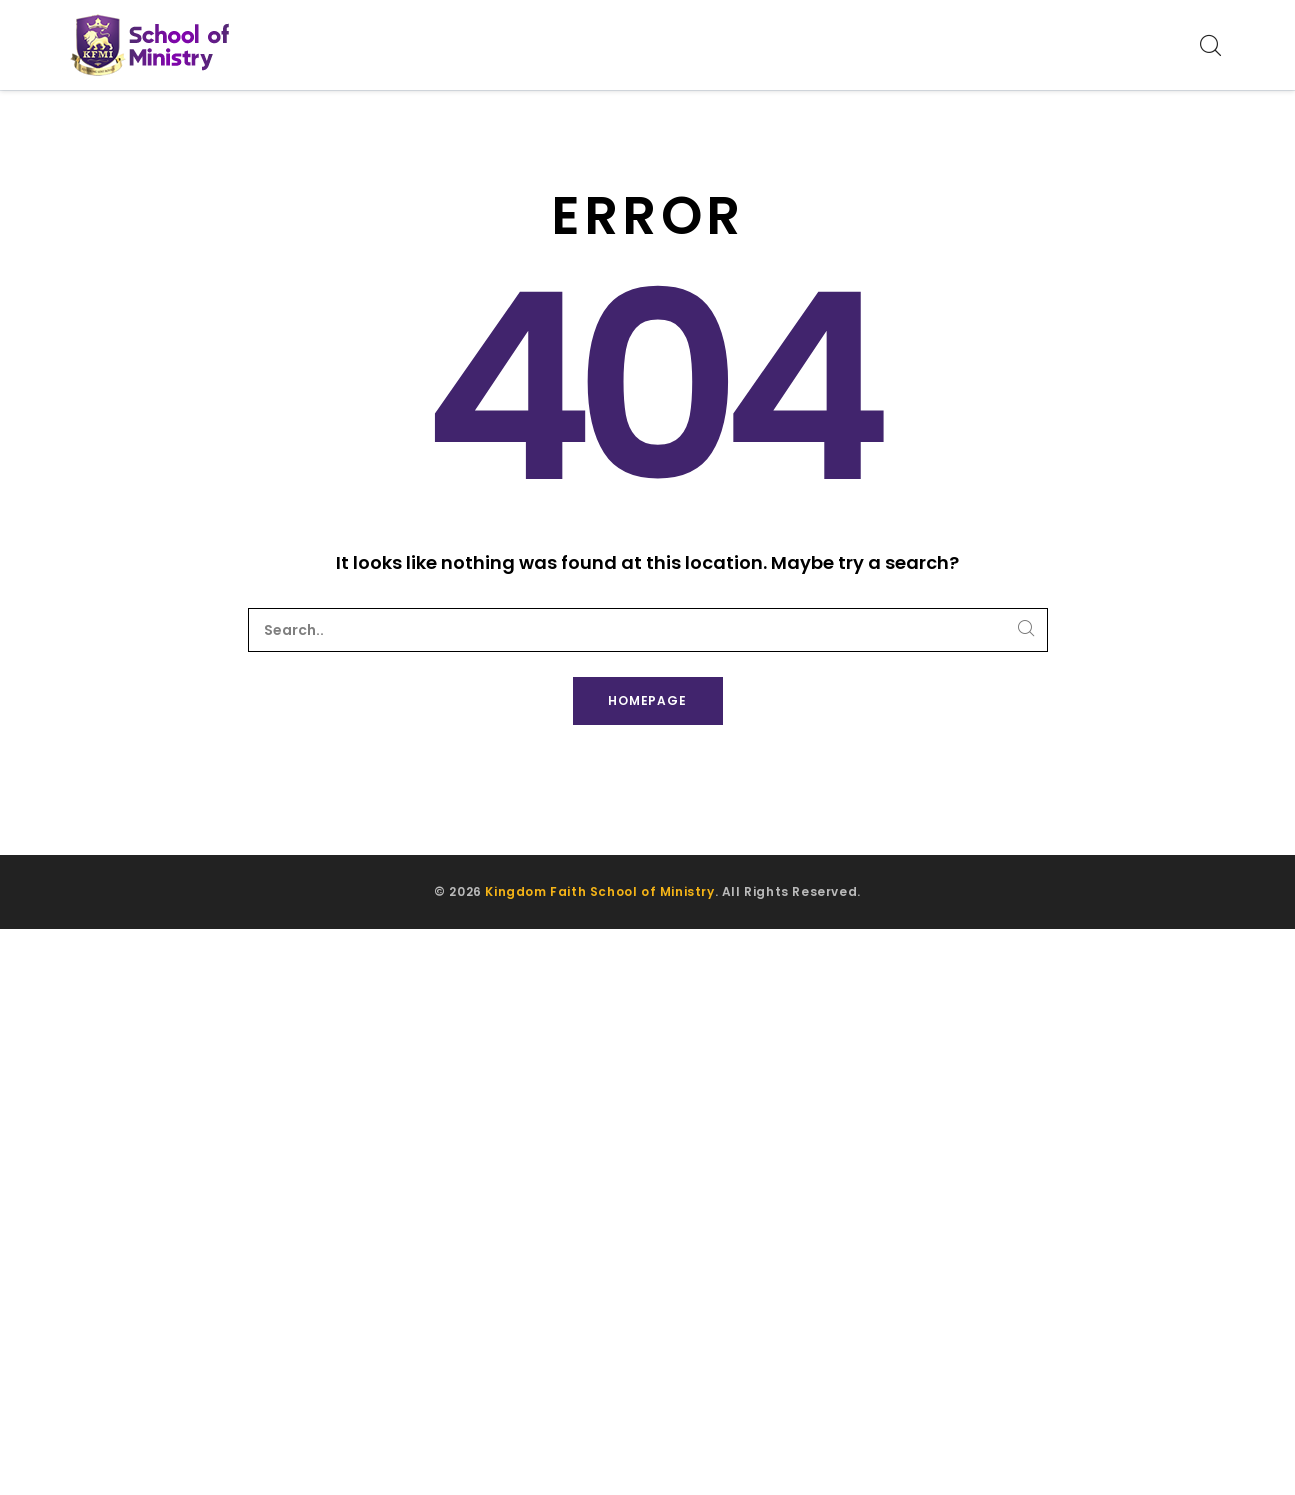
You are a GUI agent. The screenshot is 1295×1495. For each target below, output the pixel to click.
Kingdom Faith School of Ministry (599, 891)
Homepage (648, 700)
